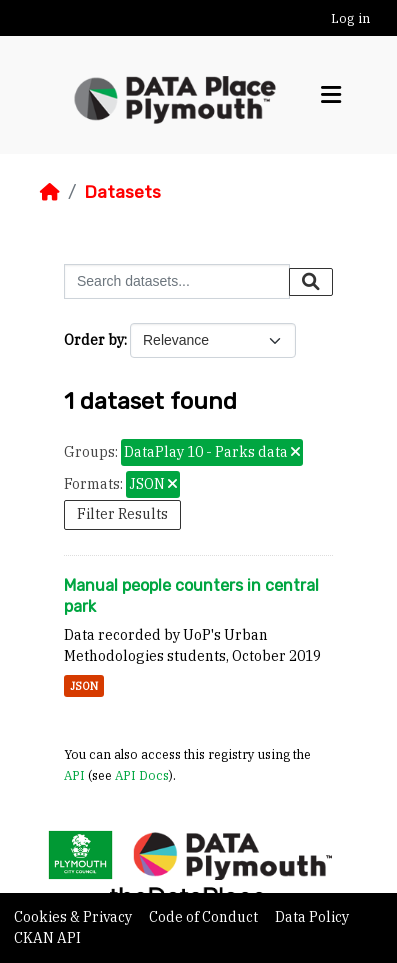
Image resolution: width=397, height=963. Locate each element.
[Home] (50, 192)
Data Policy (312, 917)
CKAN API (47, 938)
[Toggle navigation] (331, 95)
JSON (84, 686)
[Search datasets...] (177, 281)
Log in (350, 18)
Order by (94, 340)
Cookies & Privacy (74, 917)
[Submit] (311, 282)
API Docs (142, 775)
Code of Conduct (205, 917)
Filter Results (122, 514)
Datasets (122, 192)
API (74, 775)
